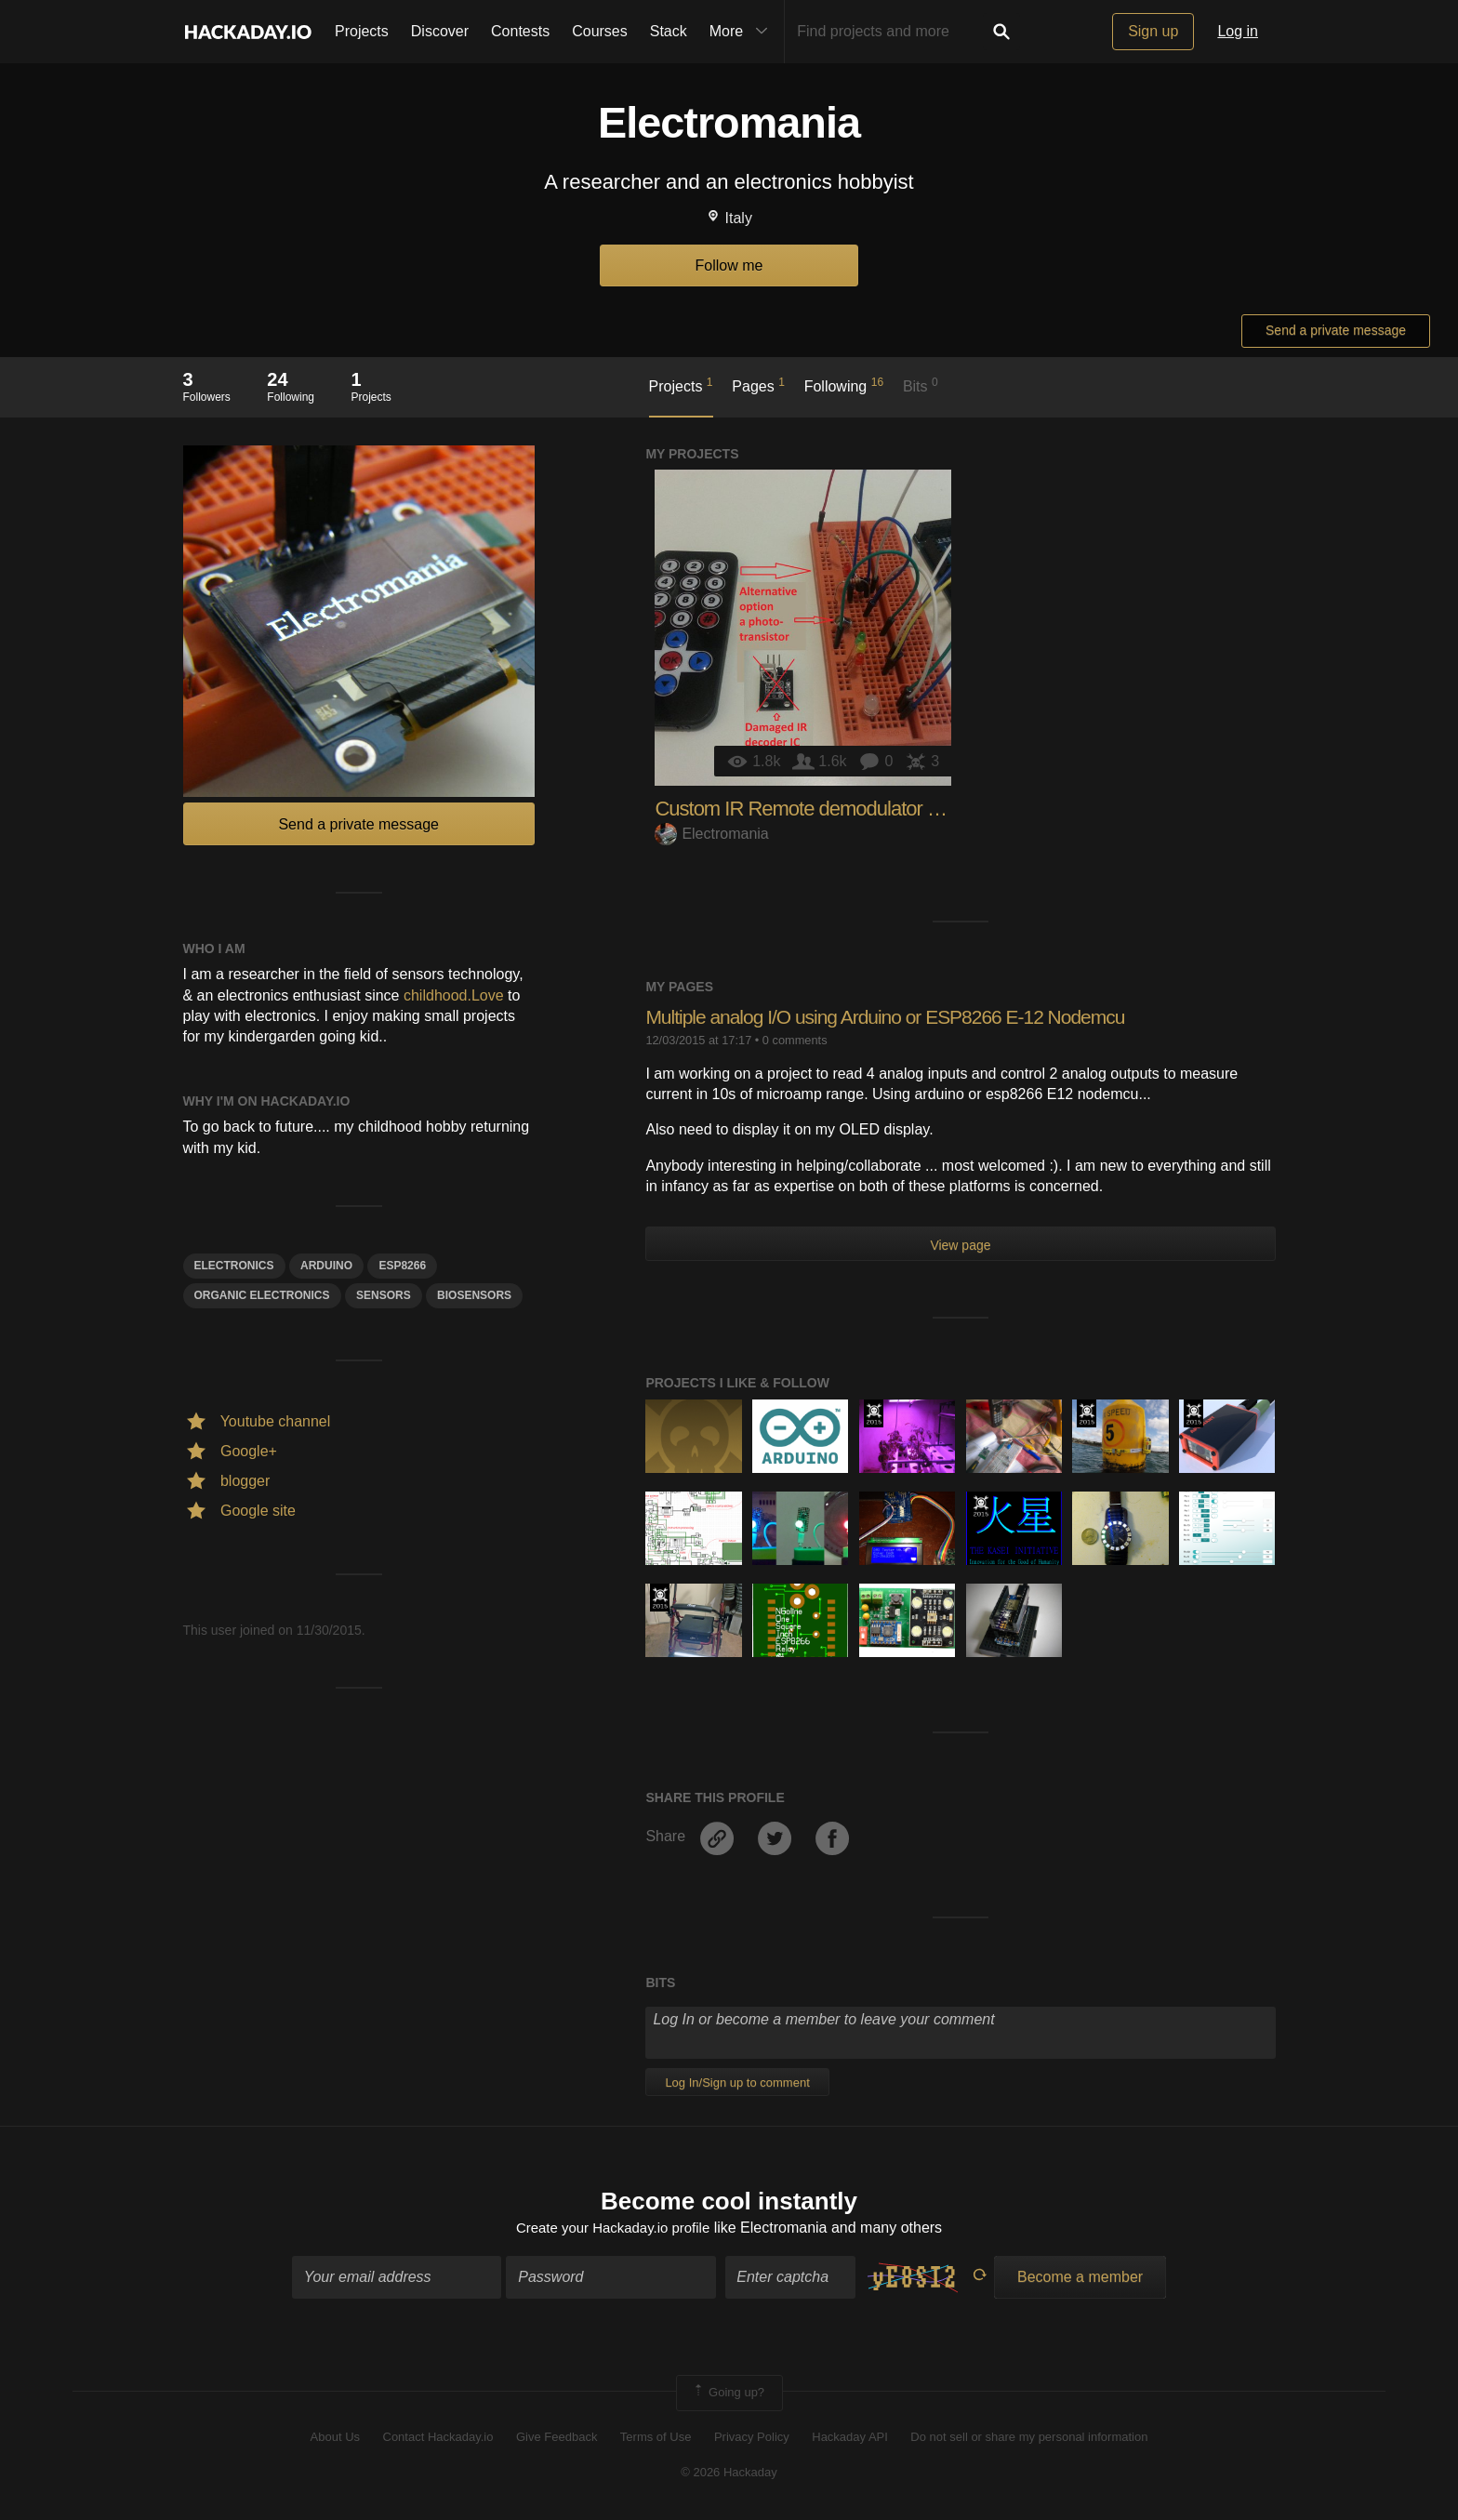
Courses (600, 31)
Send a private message (1336, 330)
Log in (1237, 31)
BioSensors (474, 1295)
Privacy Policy (751, 2439)
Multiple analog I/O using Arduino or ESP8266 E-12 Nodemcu (897, 1016)
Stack (668, 31)
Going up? (728, 2395)
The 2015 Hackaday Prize (873, 1413)
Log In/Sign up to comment (737, 2082)
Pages (758, 385)
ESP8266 (402, 1265)
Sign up (1153, 31)
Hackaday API (850, 2439)
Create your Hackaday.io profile (613, 2229)
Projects (362, 31)
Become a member (1080, 2280)
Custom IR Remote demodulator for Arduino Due (854, 808)
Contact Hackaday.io (438, 2439)
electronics (234, 1265)
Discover (440, 31)
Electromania (711, 834)
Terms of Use (656, 2439)
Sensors (383, 1295)
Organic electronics (262, 1295)
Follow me (729, 265)
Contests (520, 31)
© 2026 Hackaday (729, 2475)
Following (843, 385)
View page (960, 1245)
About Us (335, 2439)
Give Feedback (556, 2439)
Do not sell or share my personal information (1028, 2439)
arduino (326, 1265)
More (742, 31)
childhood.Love (454, 995)
